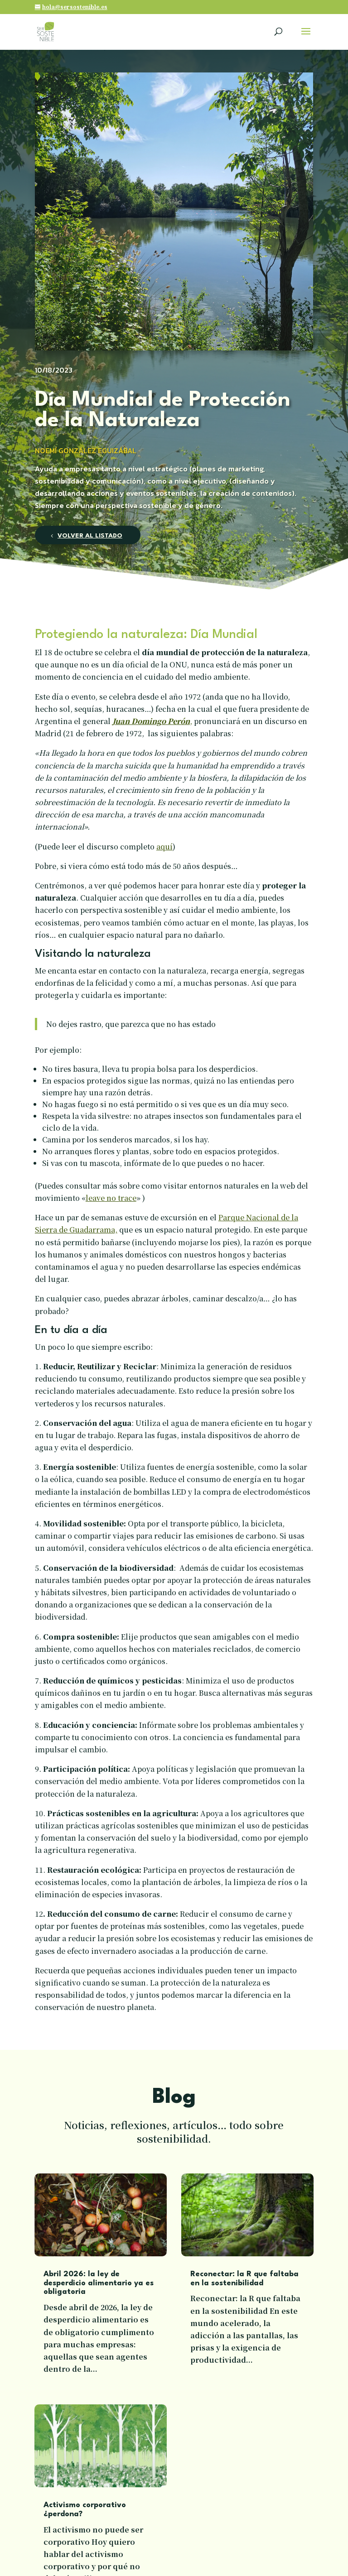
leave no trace (111, 1198)
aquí (164, 846)
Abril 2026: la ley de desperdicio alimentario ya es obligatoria (99, 2283)
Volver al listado (90, 535)
